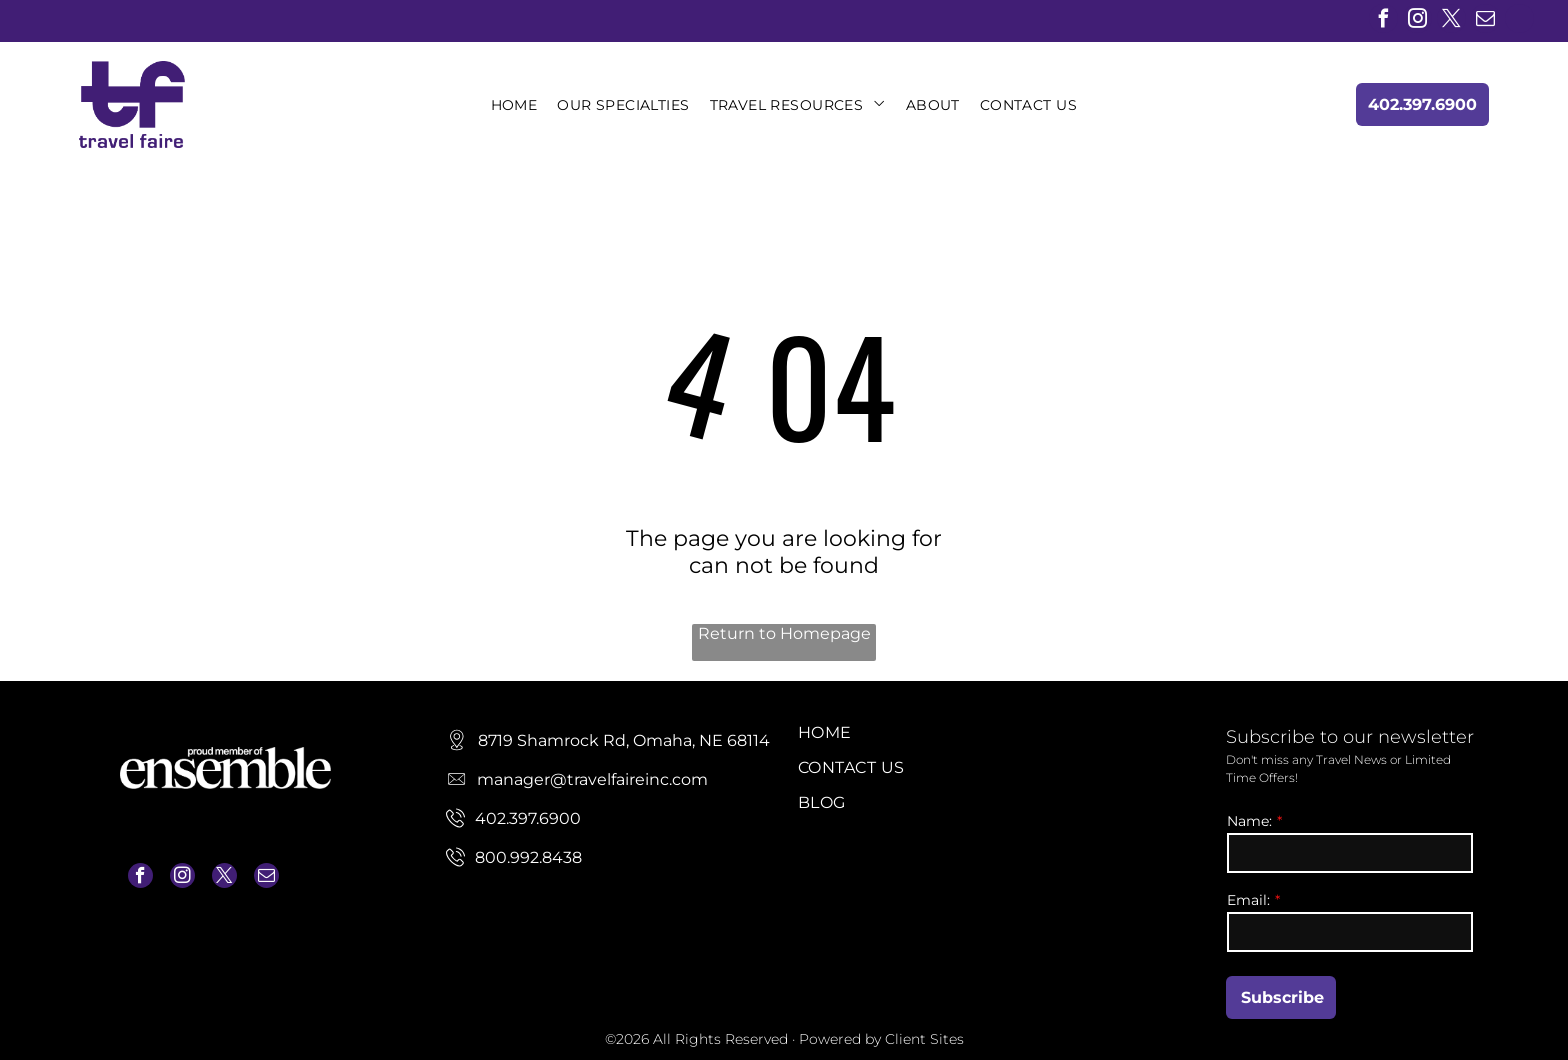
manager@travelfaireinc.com (212, 927)
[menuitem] (514, 105)
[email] (1485, 21)
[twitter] (1451, 21)
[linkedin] (1519, 21)
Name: (1249, 821)
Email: (1248, 900)
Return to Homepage (784, 633)
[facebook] (1383, 21)
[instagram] (1417, 21)
